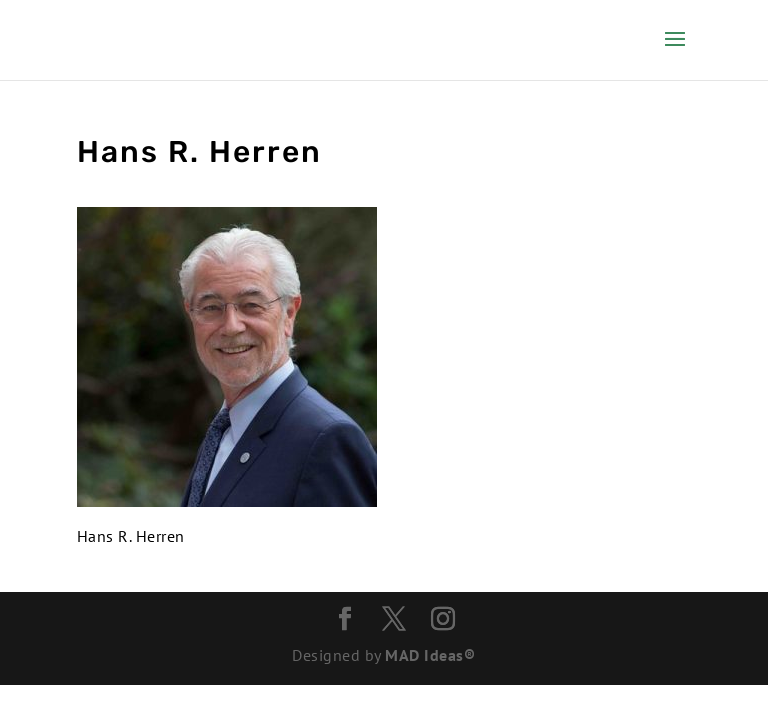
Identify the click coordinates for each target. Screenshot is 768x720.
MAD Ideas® (430, 655)
